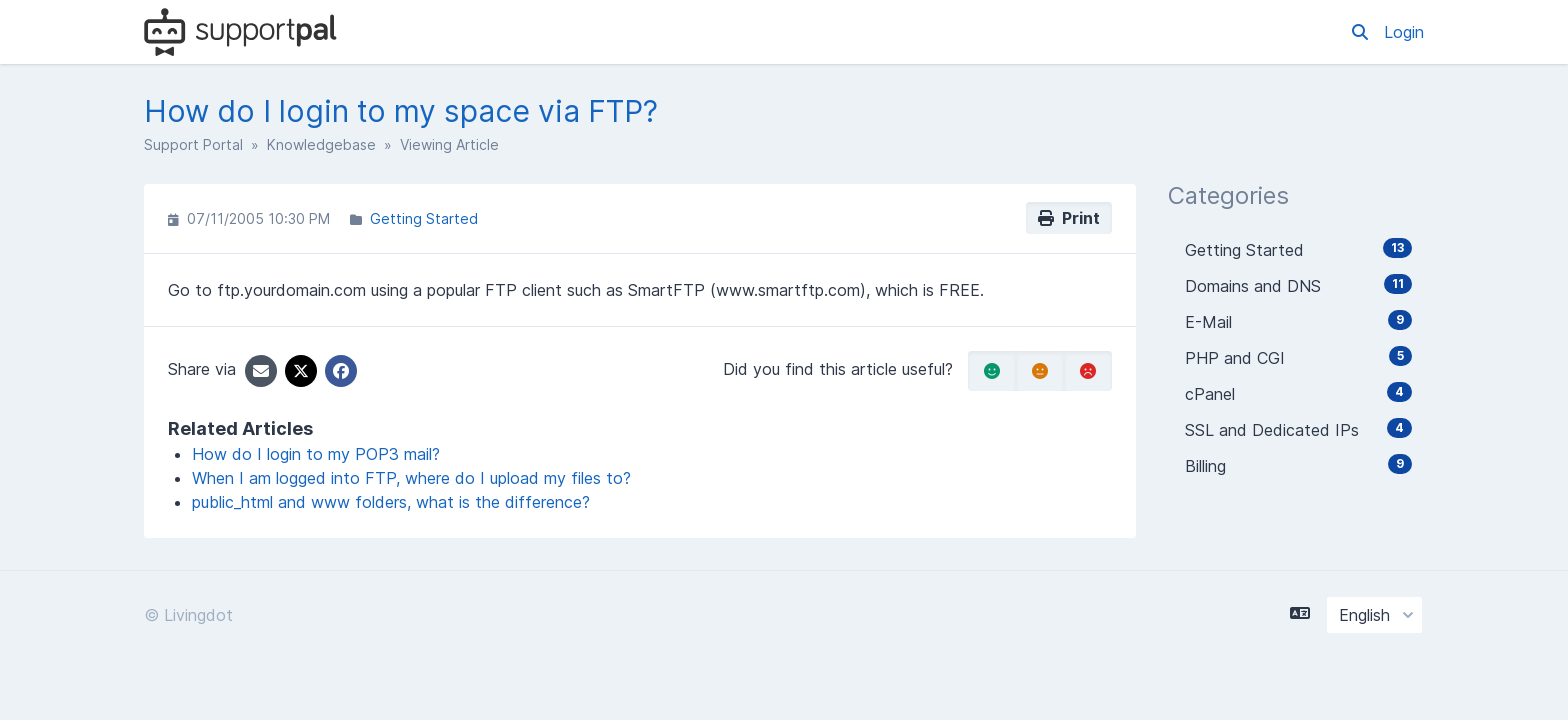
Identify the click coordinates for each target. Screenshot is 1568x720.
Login (1404, 32)
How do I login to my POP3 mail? (316, 454)
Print (1069, 218)
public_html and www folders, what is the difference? (391, 502)
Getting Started (424, 218)
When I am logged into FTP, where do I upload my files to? (411, 478)
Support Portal (193, 144)
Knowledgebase (321, 144)
